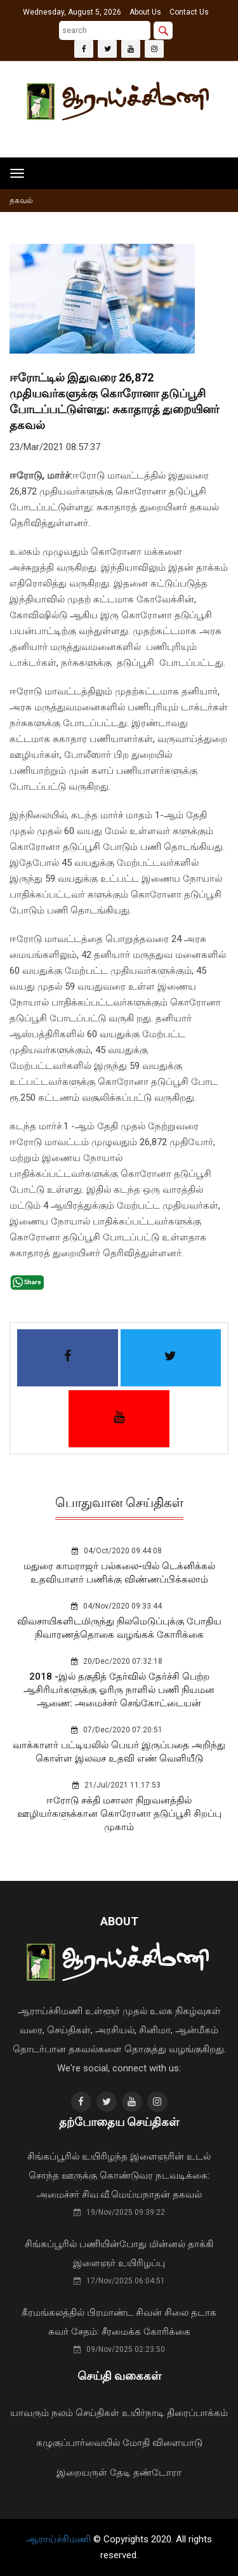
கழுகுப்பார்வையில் (78, 2442)
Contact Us (189, 12)
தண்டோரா (157, 2472)
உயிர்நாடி (143, 2413)
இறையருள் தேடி (93, 2472)
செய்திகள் (97, 2413)
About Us (145, 12)
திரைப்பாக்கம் (197, 2413)
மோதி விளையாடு (162, 2442)
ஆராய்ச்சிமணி (59, 2539)
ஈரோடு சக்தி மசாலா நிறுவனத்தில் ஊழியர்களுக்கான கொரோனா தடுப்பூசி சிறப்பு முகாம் (119, 1814)
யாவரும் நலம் (41, 2413)
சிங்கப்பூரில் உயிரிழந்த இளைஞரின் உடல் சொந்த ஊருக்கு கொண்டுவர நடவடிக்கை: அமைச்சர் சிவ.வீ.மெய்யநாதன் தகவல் (119, 2175)
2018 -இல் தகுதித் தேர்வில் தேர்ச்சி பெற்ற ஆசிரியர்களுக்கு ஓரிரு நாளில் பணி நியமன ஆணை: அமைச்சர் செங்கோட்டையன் (119, 1690)
